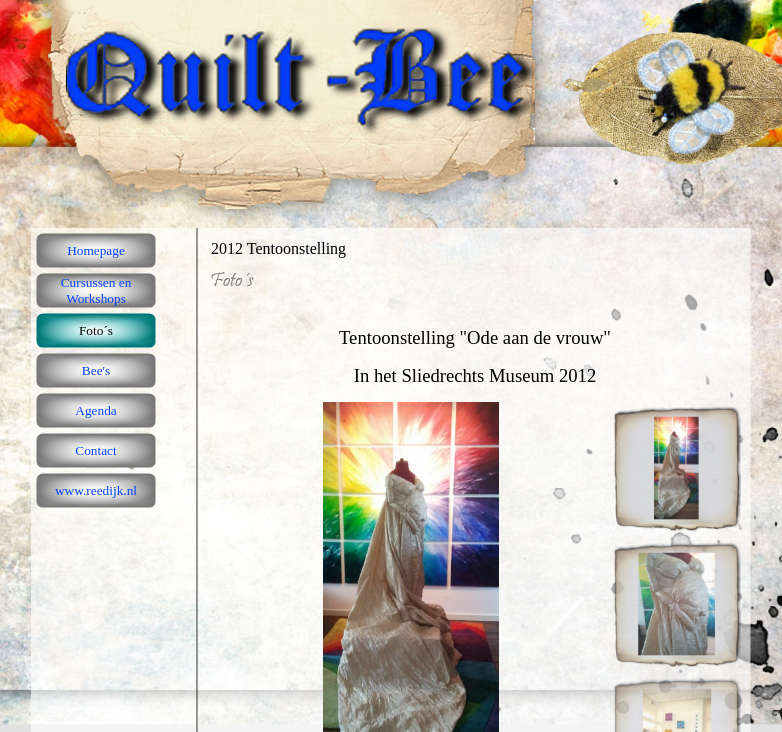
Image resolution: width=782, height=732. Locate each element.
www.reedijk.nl (96, 490)
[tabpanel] (475, 347)
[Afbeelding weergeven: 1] (677, 468)
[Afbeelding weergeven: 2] (677, 604)
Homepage (96, 250)
